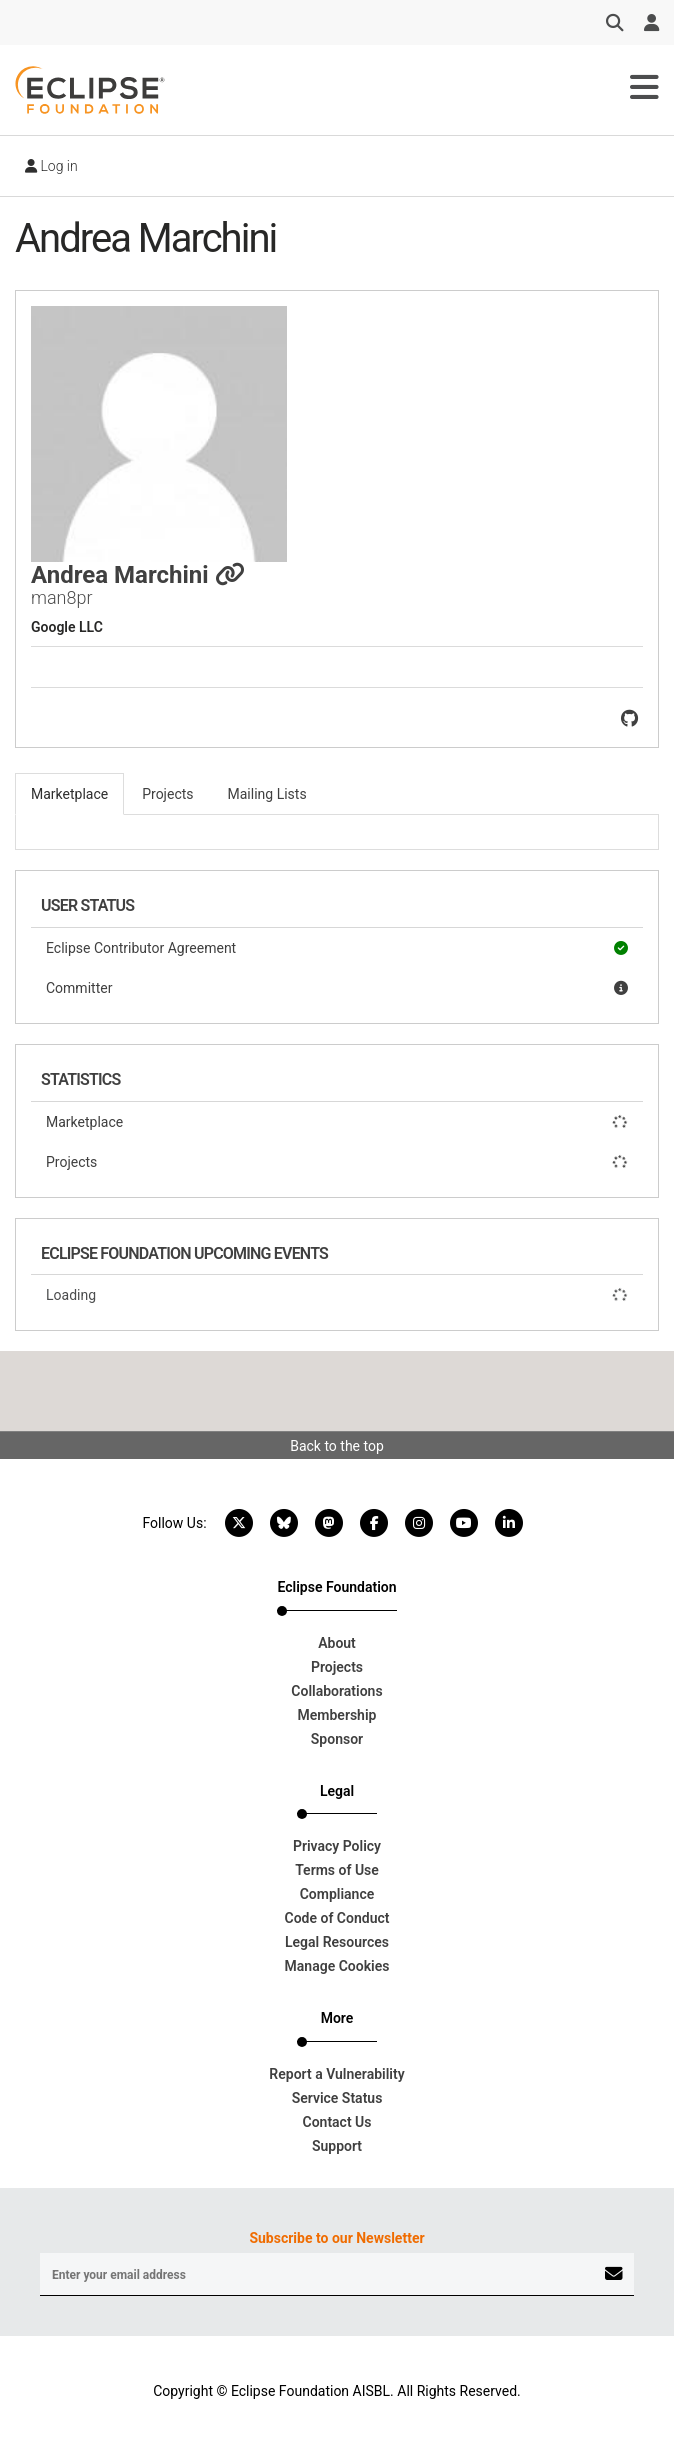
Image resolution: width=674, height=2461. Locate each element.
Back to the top (337, 1446)
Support (337, 2146)
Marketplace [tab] (69, 794)
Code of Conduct (337, 1918)
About (337, 1643)
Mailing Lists (267, 794)
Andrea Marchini (138, 575)
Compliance (337, 1894)
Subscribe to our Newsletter (336, 2238)
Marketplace (337, 1122)
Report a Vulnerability (336, 2074)
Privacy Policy (337, 1846)
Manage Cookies (337, 1966)
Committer (337, 988)
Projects (337, 1162)
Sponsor (337, 1739)
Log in (51, 166)
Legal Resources (337, 1942)
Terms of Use (337, 1870)
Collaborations (336, 1691)
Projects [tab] (167, 794)
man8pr (62, 597)
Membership (337, 1715)
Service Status (337, 2098)
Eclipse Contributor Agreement (337, 948)
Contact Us (337, 2122)
